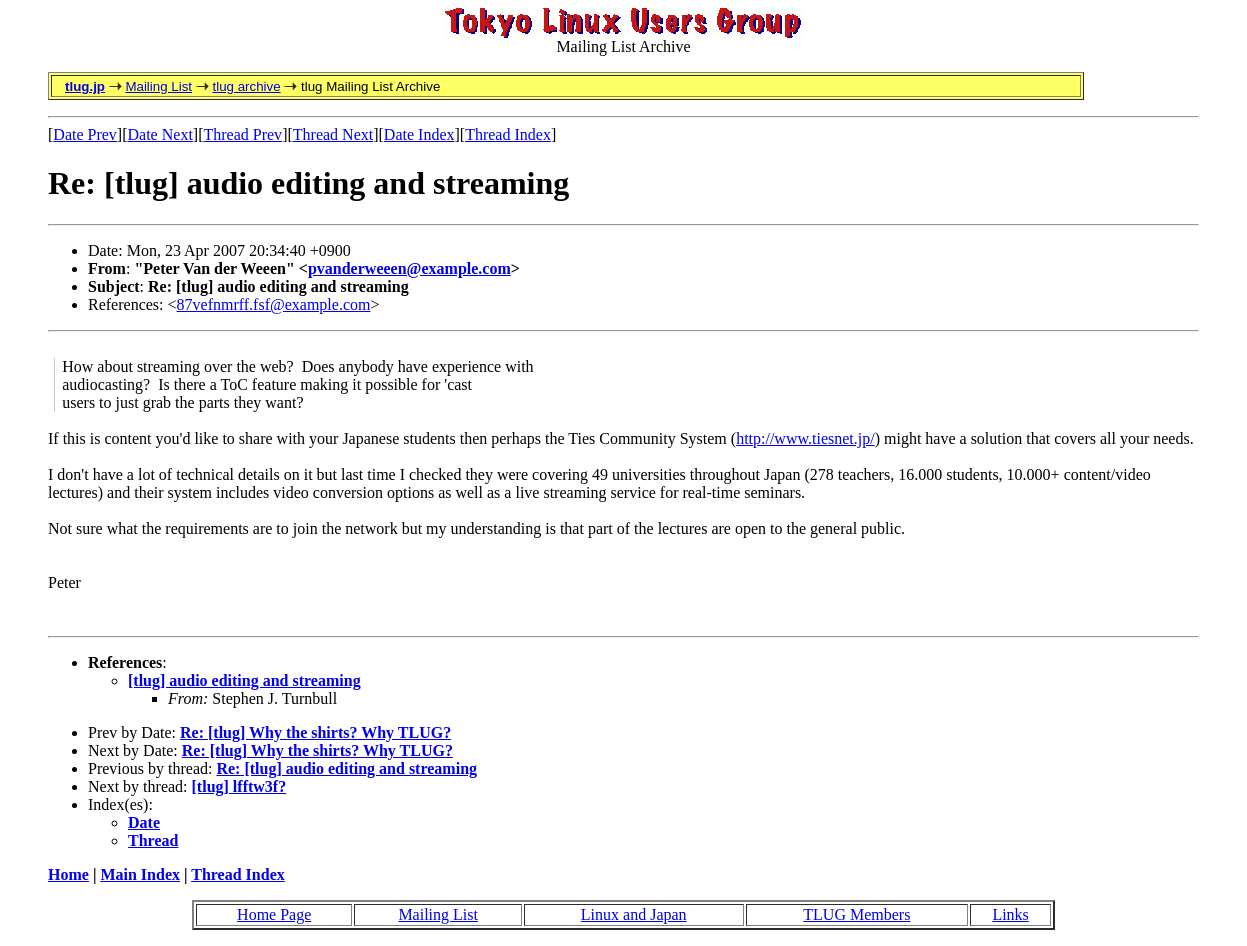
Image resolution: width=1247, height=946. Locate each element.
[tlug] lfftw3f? (239, 786)
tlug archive (246, 86)
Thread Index (508, 134)
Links (1010, 914)
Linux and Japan (634, 914)
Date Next (160, 134)
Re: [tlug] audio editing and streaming (346, 768)
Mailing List (158, 86)
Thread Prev (242, 134)
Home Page (274, 914)
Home (68, 874)
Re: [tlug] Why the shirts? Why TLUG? (315, 732)
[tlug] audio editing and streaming (244, 680)
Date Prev (85, 134)
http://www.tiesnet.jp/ (805, 438)
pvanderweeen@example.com (409, 268)
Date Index (419, 134)
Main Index (140, 874)
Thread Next (333, 134)
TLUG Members (856, 914)
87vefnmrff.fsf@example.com (274, 304)
